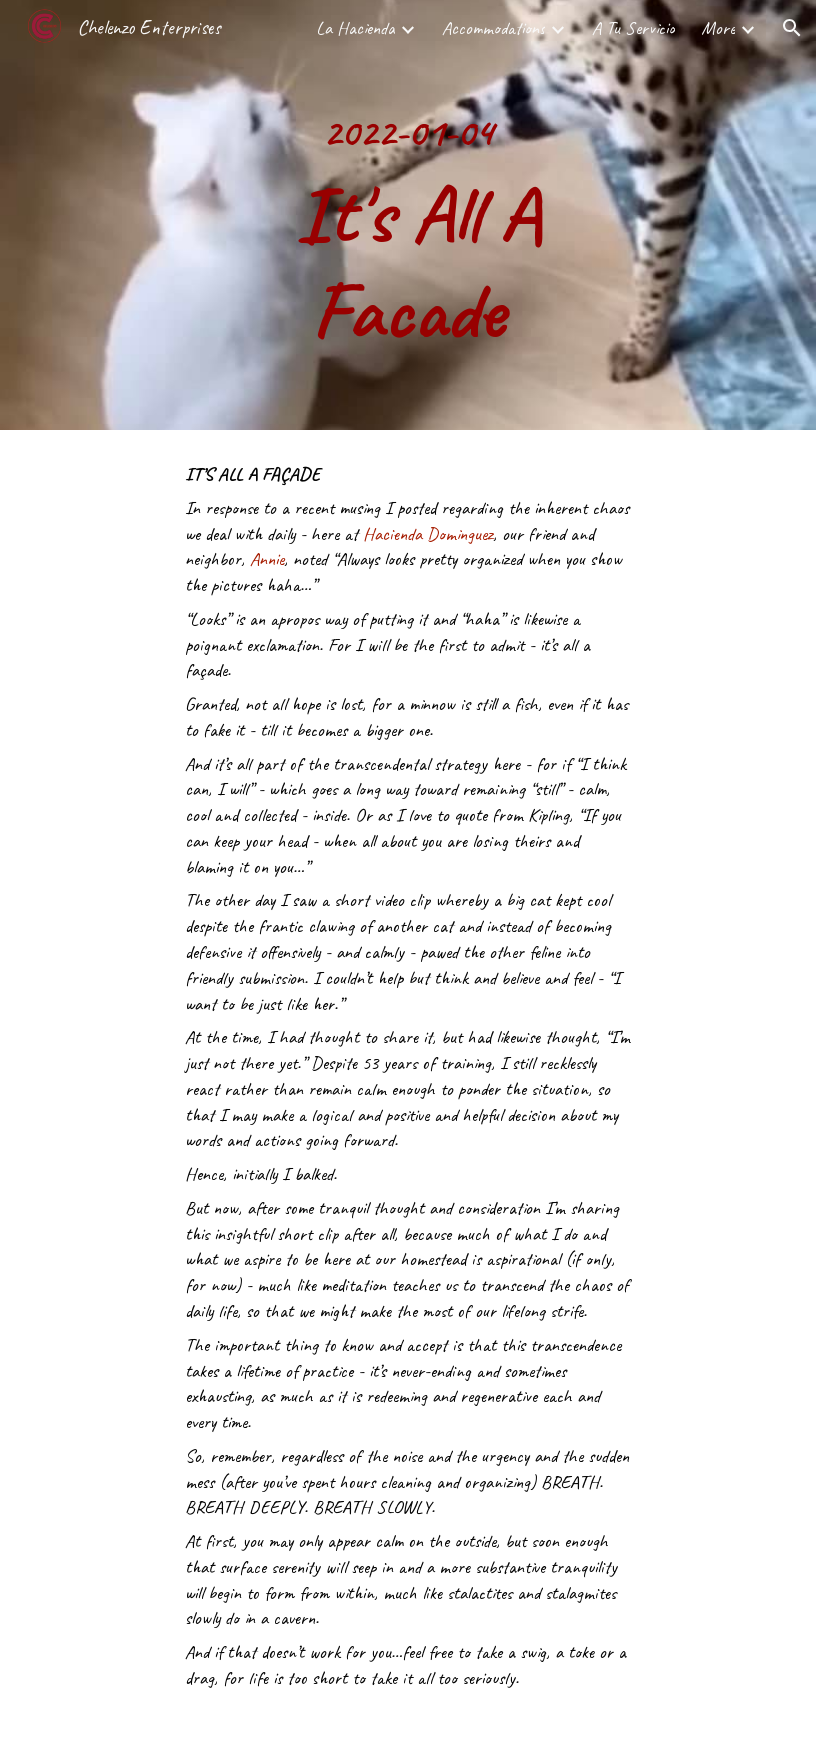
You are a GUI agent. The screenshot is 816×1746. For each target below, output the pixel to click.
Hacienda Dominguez (428, 534)
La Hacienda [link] (355, 28)
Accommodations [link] (493, 28)
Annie (267, 559)
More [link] (718, 28)
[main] (408, 215)
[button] (792, 28)
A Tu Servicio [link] (633, 28)
